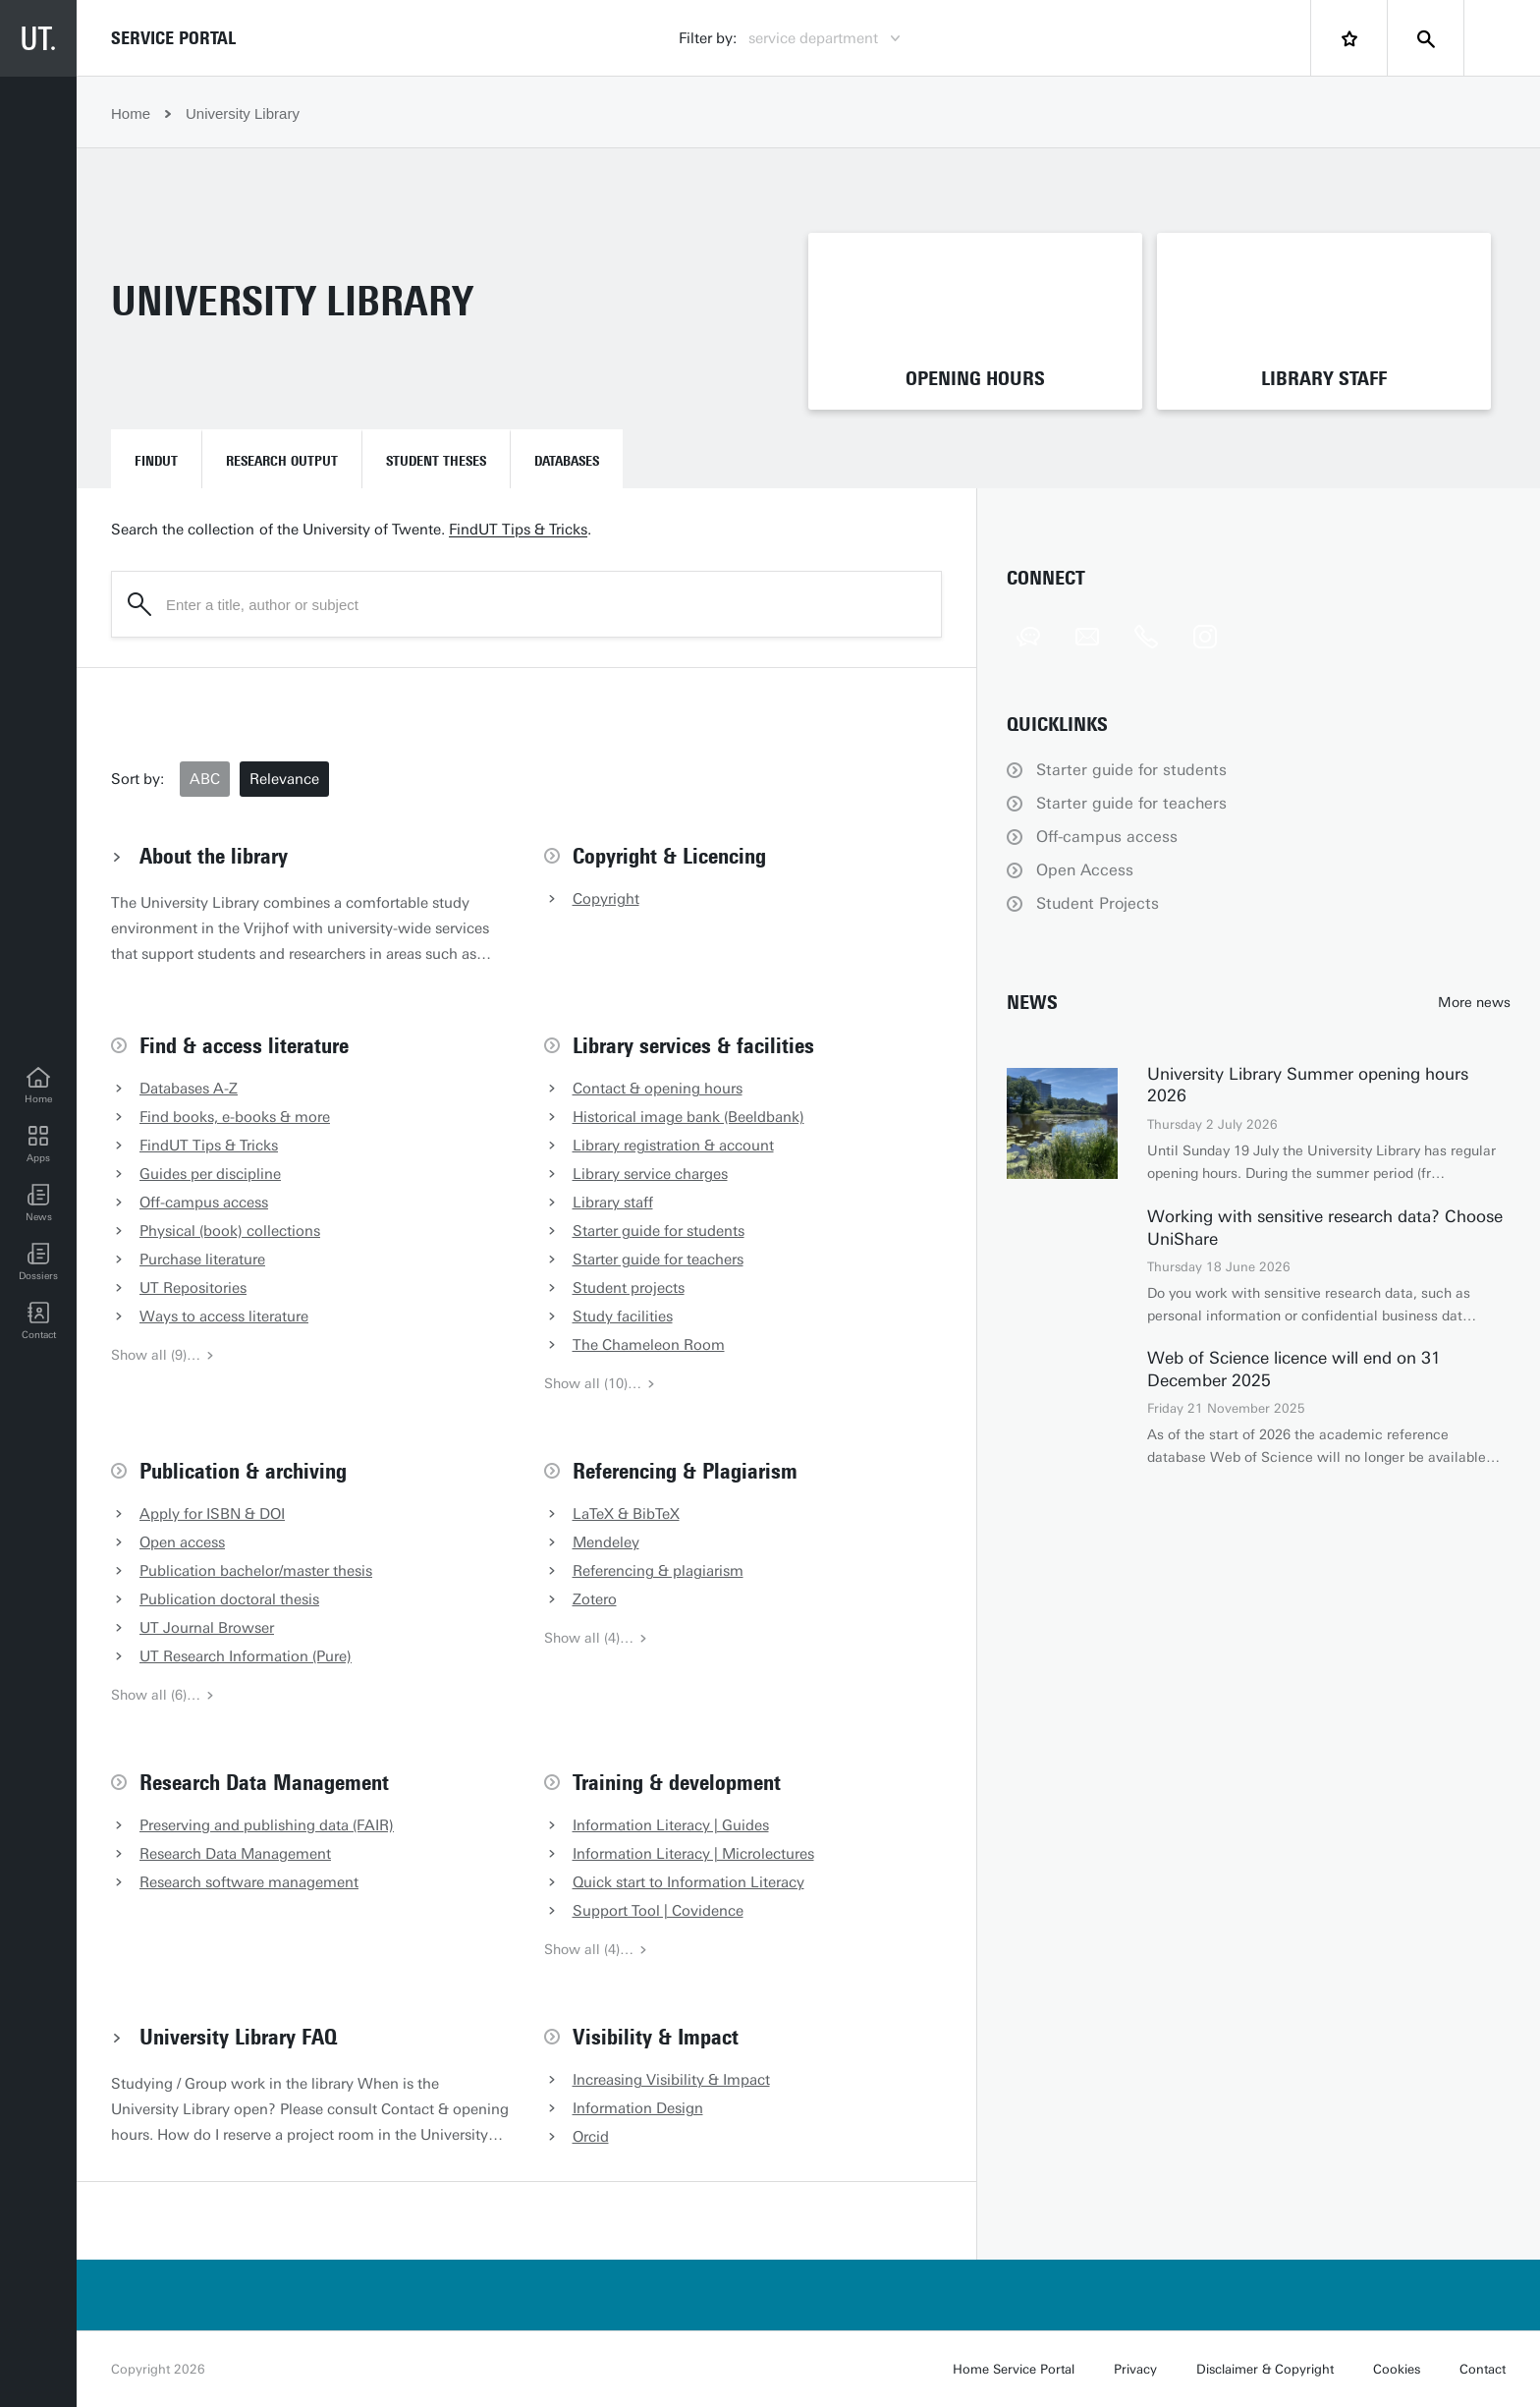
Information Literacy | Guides (671, 1825)
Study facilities (623, 1316)
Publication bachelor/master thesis (255, 1571)
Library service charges (650, 1174)
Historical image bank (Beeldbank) (688, 1117)
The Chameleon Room (649, 1345)
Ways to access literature (223, 1316)
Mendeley (606, 1542)
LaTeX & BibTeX (626, 1514)
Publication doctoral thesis (229, 1599)
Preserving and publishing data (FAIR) (266, 1825)
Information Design (638, 2108)
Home (130, 113)
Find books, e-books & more (234, 1117)
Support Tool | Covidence (658, 1911)
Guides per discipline (210, 1174)
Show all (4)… (596, 1638)
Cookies (1396, 2369)
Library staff (613, 1202)
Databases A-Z (188, 1088)
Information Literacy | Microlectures (693, 1854)
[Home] (38, 1085)
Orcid (591, 2137)
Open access (182, 1542)
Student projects (629, 1288)
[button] (38, 1203)
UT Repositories (193, 1288)
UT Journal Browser (206, 1628)
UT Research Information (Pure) (245, 1656)
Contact (1482, 2369)
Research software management (248, 1882)
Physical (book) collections (229, 1231)
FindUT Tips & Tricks (518, 529)
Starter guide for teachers (658, 1259)
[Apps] (38, 1144)
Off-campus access (203, 1202)
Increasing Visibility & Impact (671, 2080)
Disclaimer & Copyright (1265, 2369)
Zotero (595, 1599)
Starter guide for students (658, 1231)
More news (1474, 1002)
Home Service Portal (1013, 2369)
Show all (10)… (600, 1383)
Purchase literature (202, 1259)
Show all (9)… (163, 1355)
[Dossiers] (38, 1262)
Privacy (1135, 2369)
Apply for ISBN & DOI (212, 1514)
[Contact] (38, 1321)
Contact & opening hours (657, 1088)
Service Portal (173, 38)
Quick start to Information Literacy (688, 1882)
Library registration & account (673, 1145)
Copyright (606, 899)
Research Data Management (235, 1854)
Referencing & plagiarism (658, 1571)
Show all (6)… (163, 1695)
